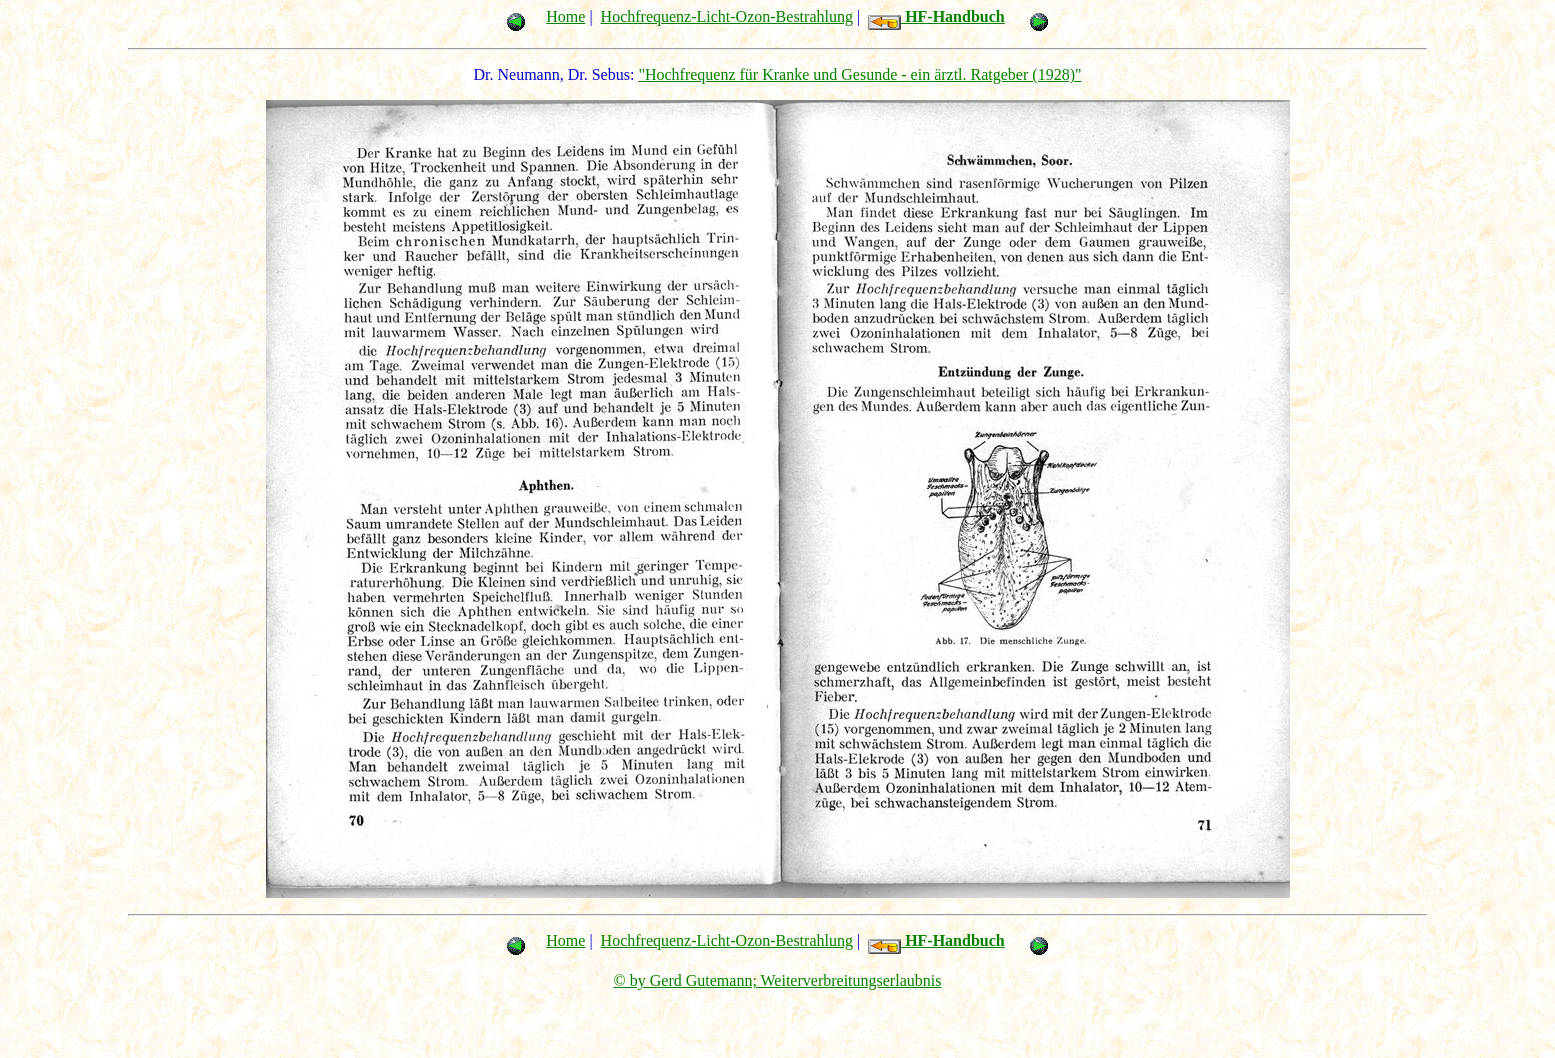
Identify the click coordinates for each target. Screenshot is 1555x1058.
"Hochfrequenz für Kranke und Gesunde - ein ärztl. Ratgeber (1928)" (859, 74)
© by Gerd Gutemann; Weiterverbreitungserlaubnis (778, 980)
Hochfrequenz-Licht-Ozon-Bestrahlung (727, 16)
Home (565, 16)
